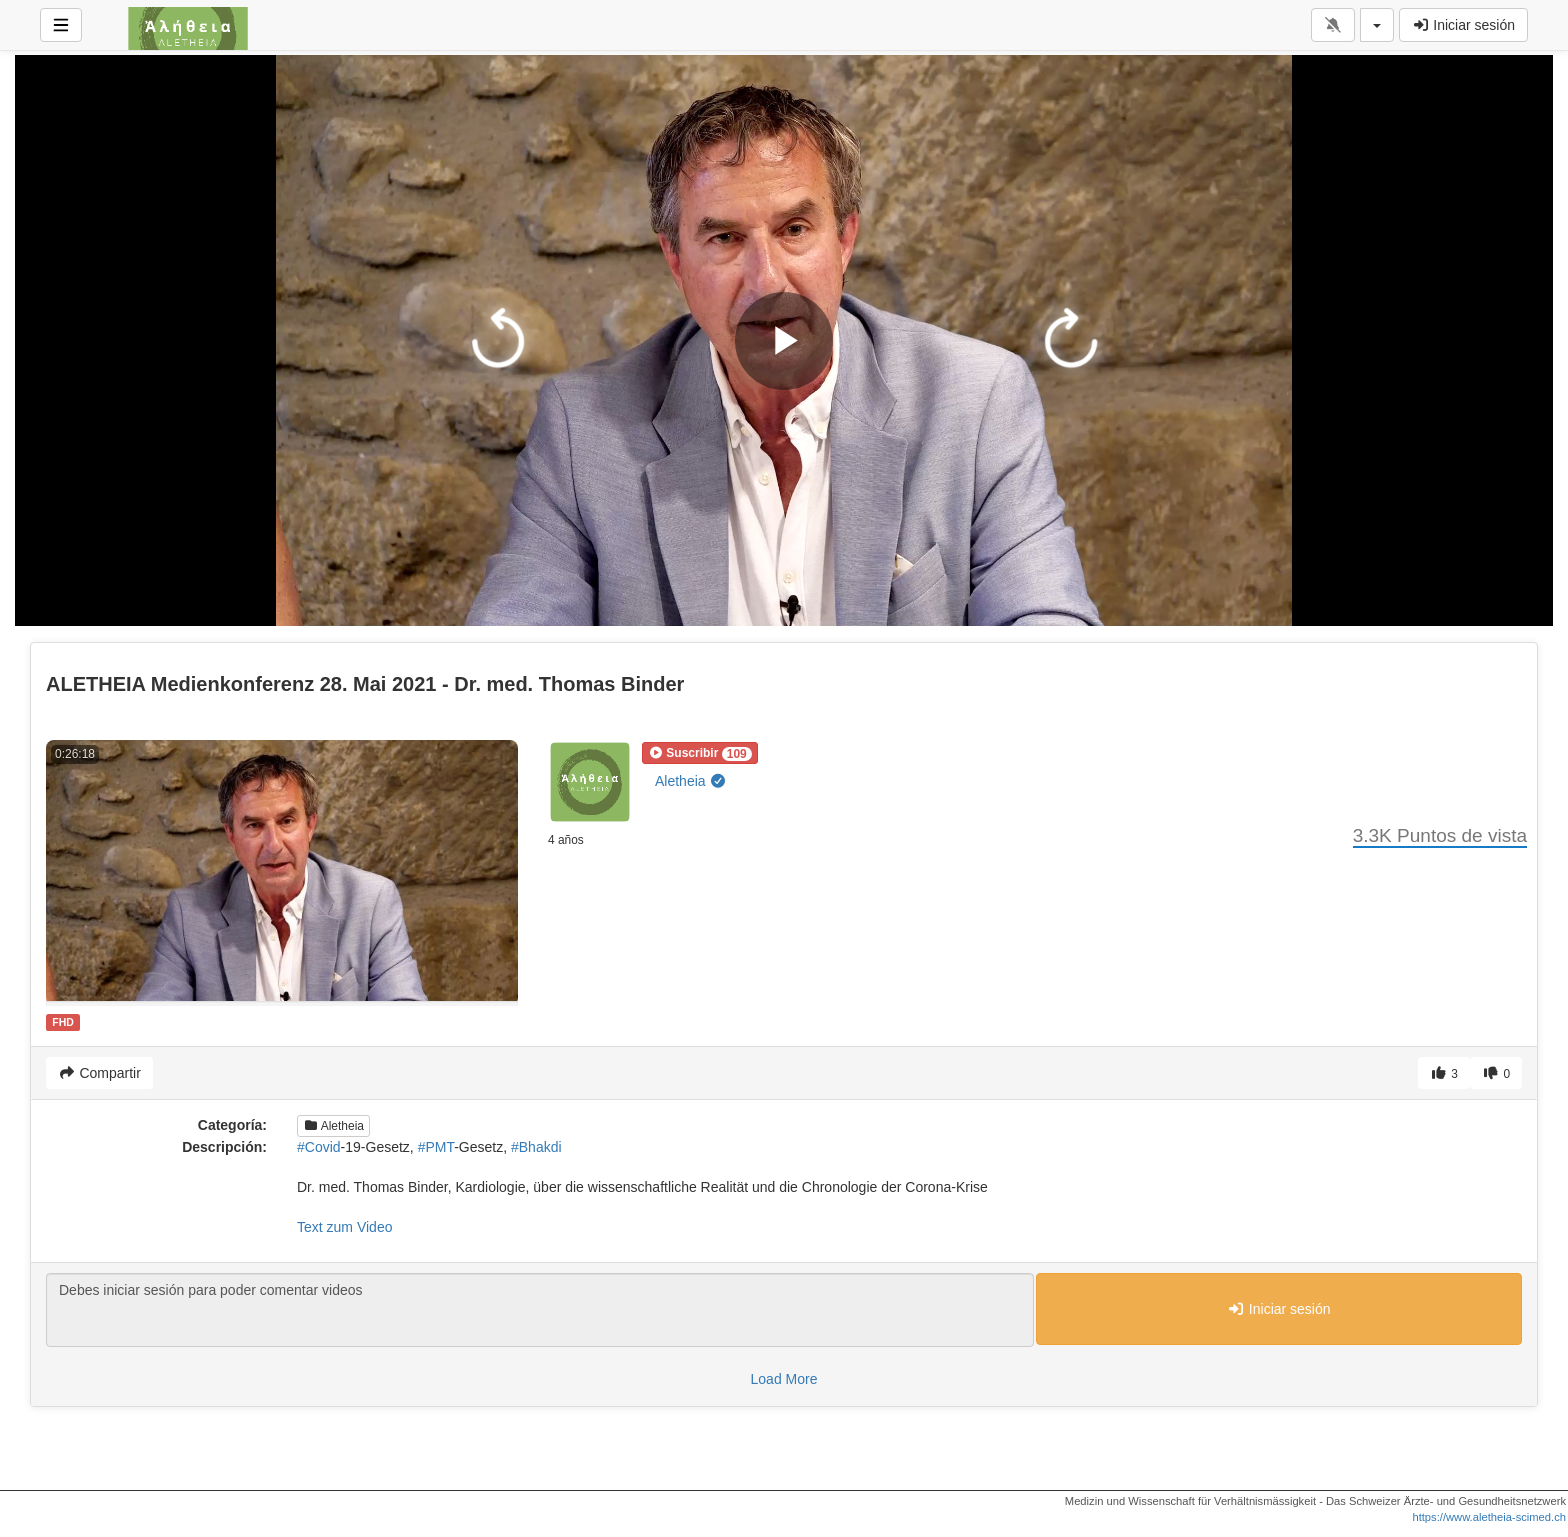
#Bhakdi (536, 1147)
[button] (700, 753)
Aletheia (691, 781)
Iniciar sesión (1463, 25)
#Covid (319, 1147)
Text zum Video (344, 1227)
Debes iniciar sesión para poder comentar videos (540, 1310)
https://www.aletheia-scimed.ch (1489, 1517)
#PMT (436, 1147)
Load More (784, 1379)
